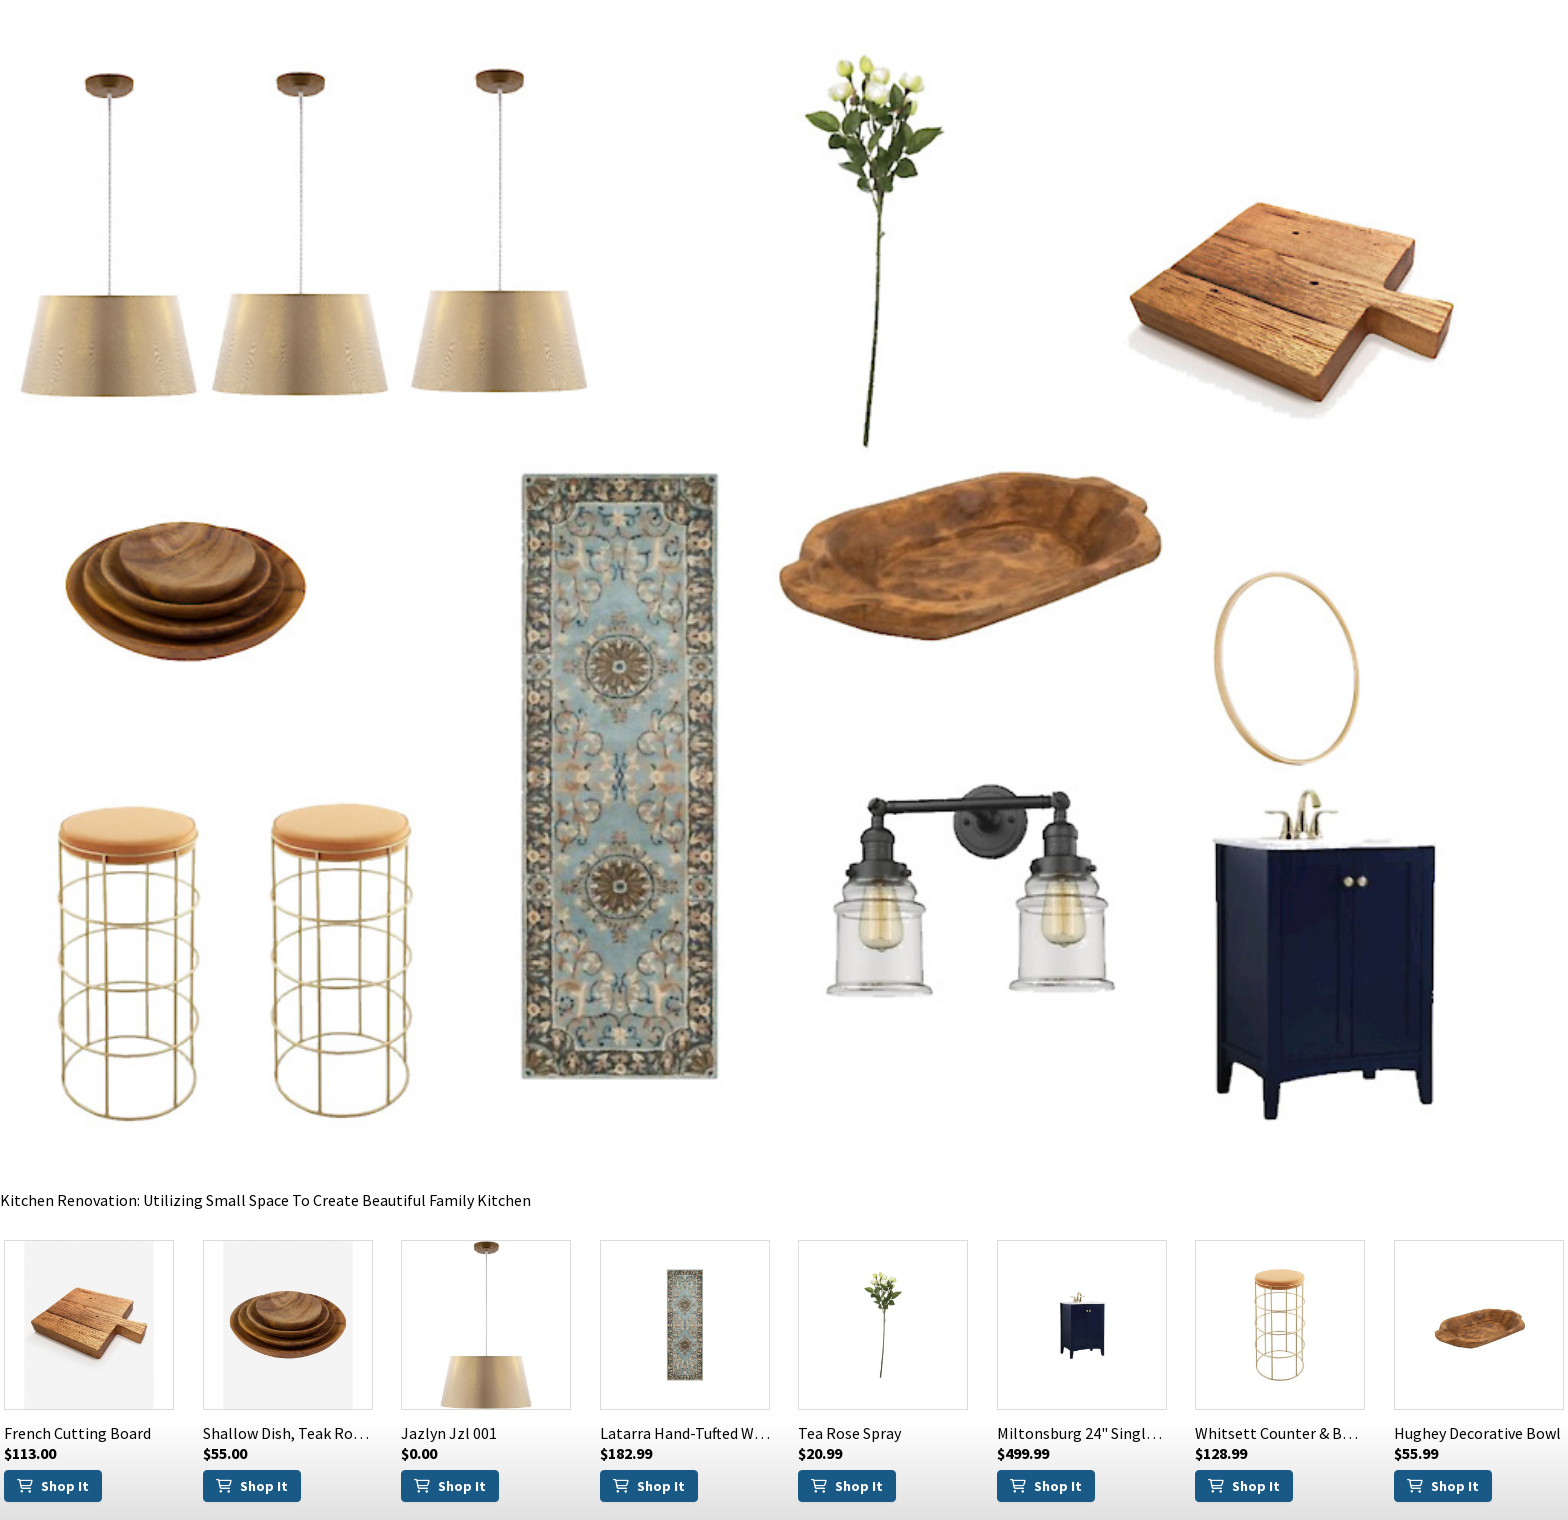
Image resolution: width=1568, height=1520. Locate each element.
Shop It (53, 1486)
